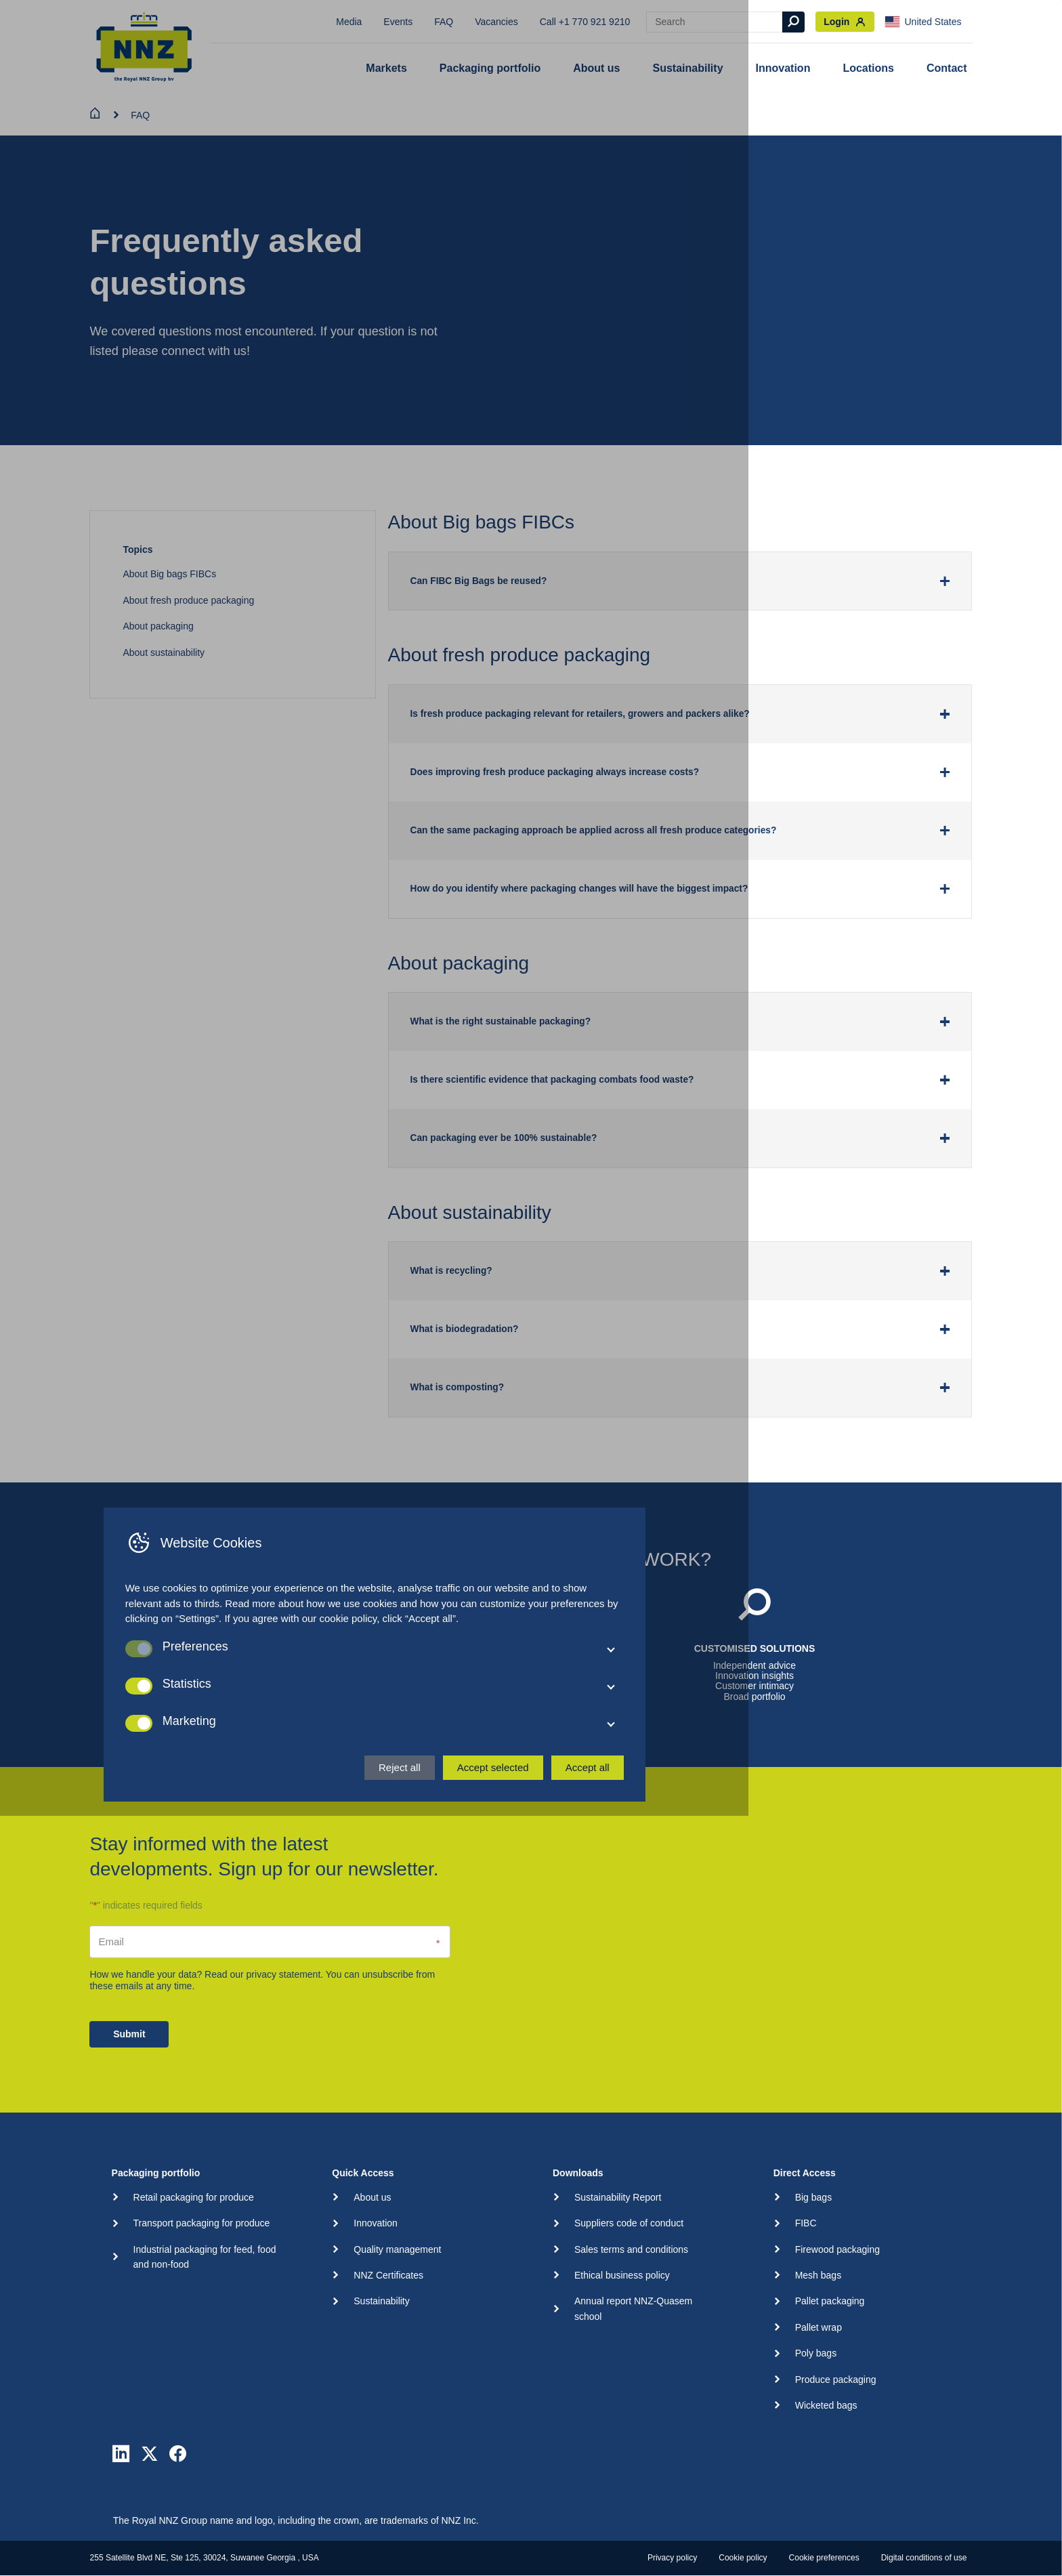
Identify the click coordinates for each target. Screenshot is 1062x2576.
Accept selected (649, 2521)
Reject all (556, 2521)
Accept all (744, 2521)
